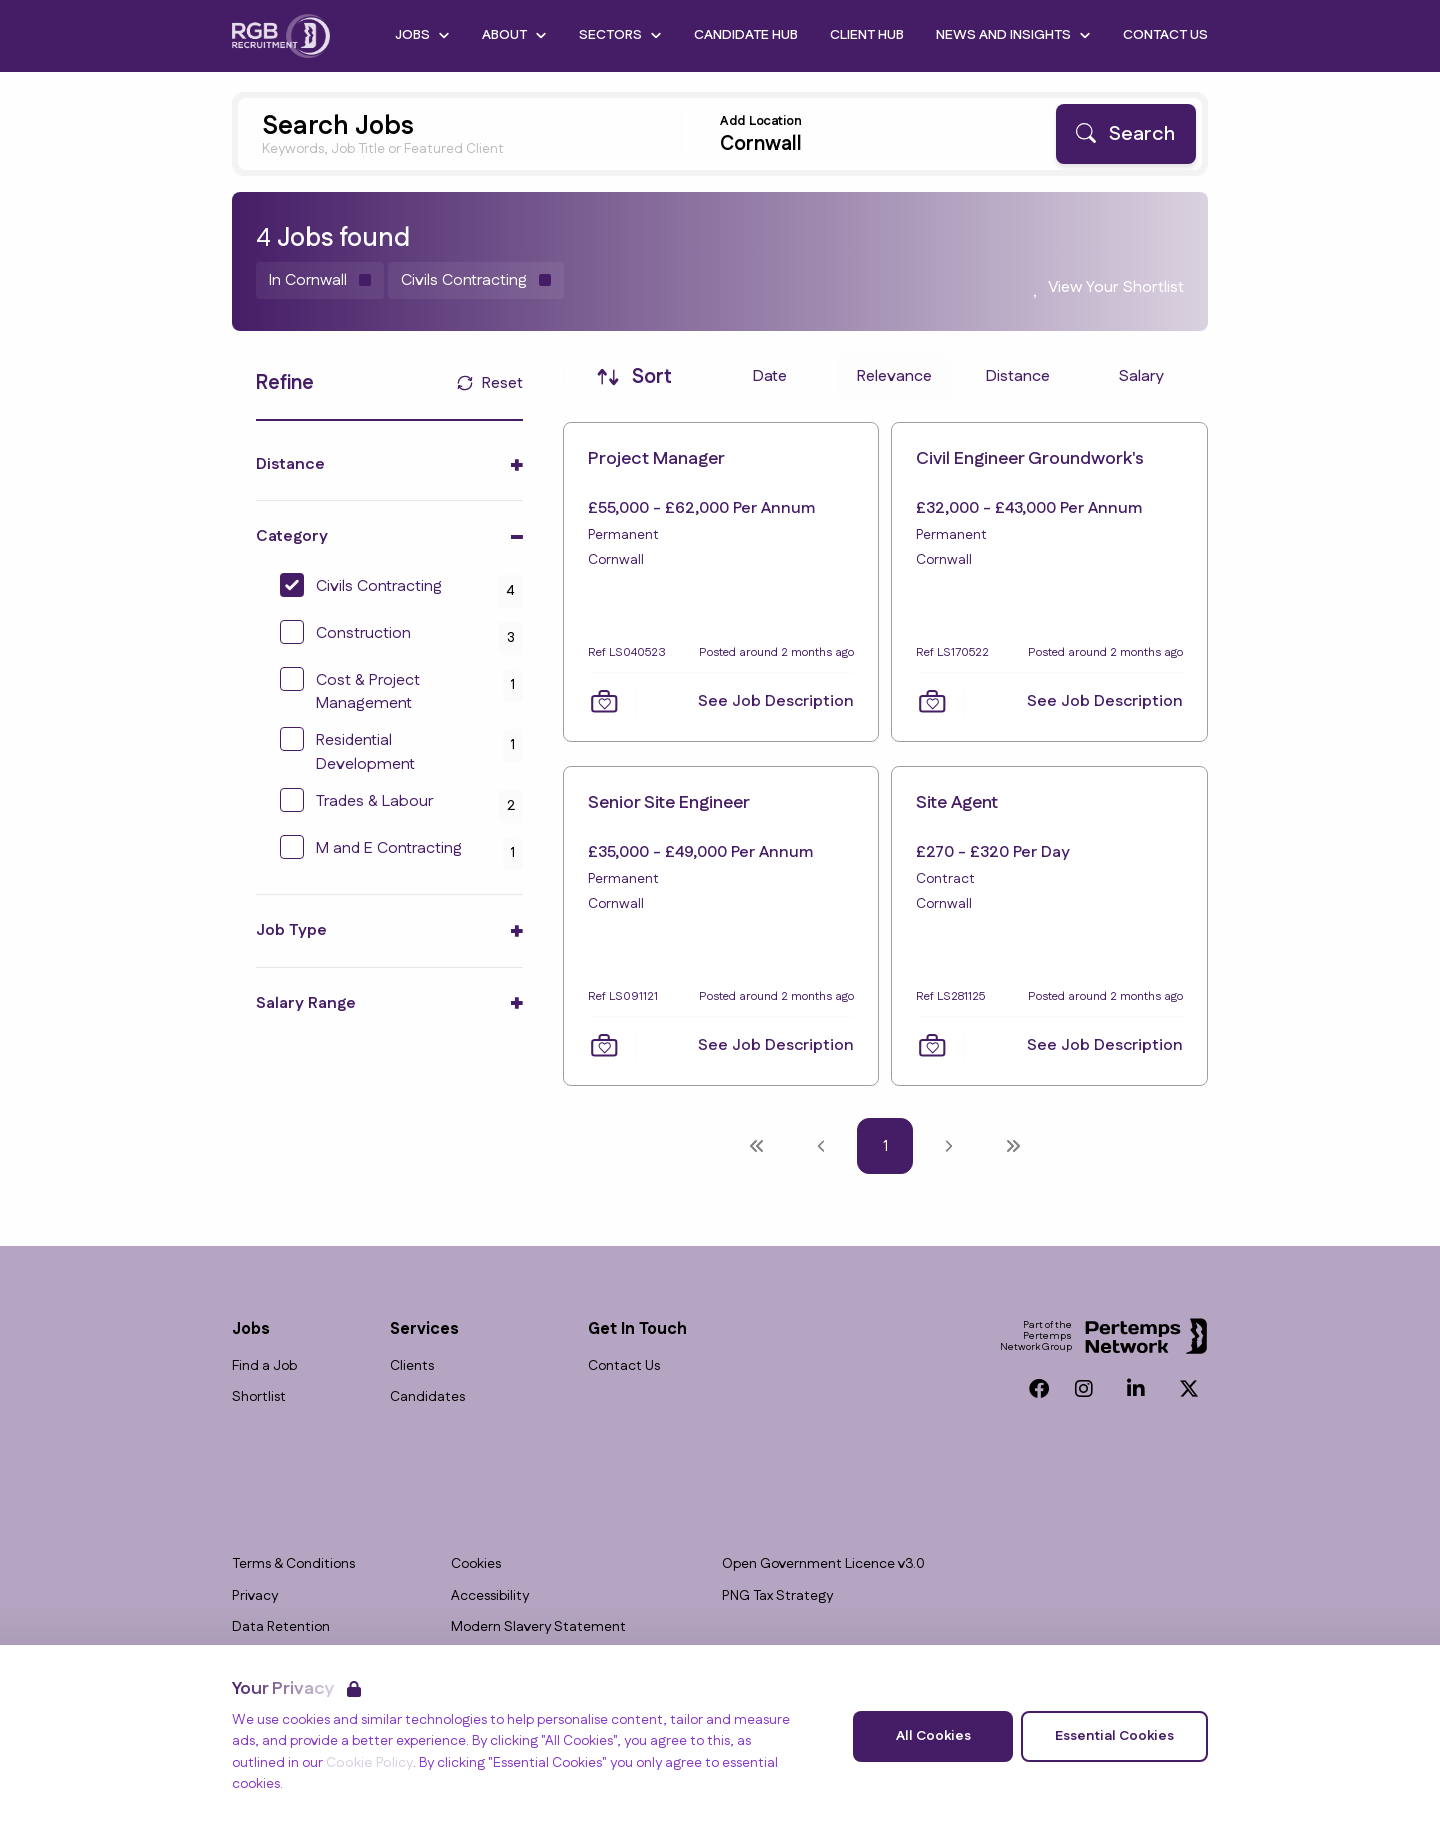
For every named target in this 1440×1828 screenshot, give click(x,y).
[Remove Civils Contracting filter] (476, 280)
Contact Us (624, 1366)
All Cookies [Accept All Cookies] (933, 1736)
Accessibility (490, 1596)
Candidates (427, 1397)
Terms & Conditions (293, 1564)
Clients (412, 1366)
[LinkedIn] (1136, 1389)
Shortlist (259, 1397)
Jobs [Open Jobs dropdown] (422, 35)
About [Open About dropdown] (514, 35)
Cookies (476, 1564)
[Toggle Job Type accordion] (389, 930)
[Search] (1126, 134)
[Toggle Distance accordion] (389, 464)
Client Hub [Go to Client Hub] (867, 35)
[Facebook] (1039, 1389)
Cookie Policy (369, 1763)
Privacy (255, 1596)
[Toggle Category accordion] (389, 536)
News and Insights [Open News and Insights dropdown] (1013, 35)
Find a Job (264, 1366)
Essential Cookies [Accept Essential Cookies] (1114, 1736)
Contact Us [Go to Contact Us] (1165, 35)
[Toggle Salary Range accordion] (389, 1003)
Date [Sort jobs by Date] (769, 376)
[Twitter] (1189, 1389)
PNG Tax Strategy (777, 1596)
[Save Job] (604, 701)
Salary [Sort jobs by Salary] (1141, 376)
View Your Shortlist (1116, 287)
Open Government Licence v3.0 (823, 1564)
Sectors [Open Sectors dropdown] (620, 35)
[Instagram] (1084, 1389)
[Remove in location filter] (320, 280)
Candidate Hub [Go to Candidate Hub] (746, 35)
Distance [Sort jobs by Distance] (1017, 376)
